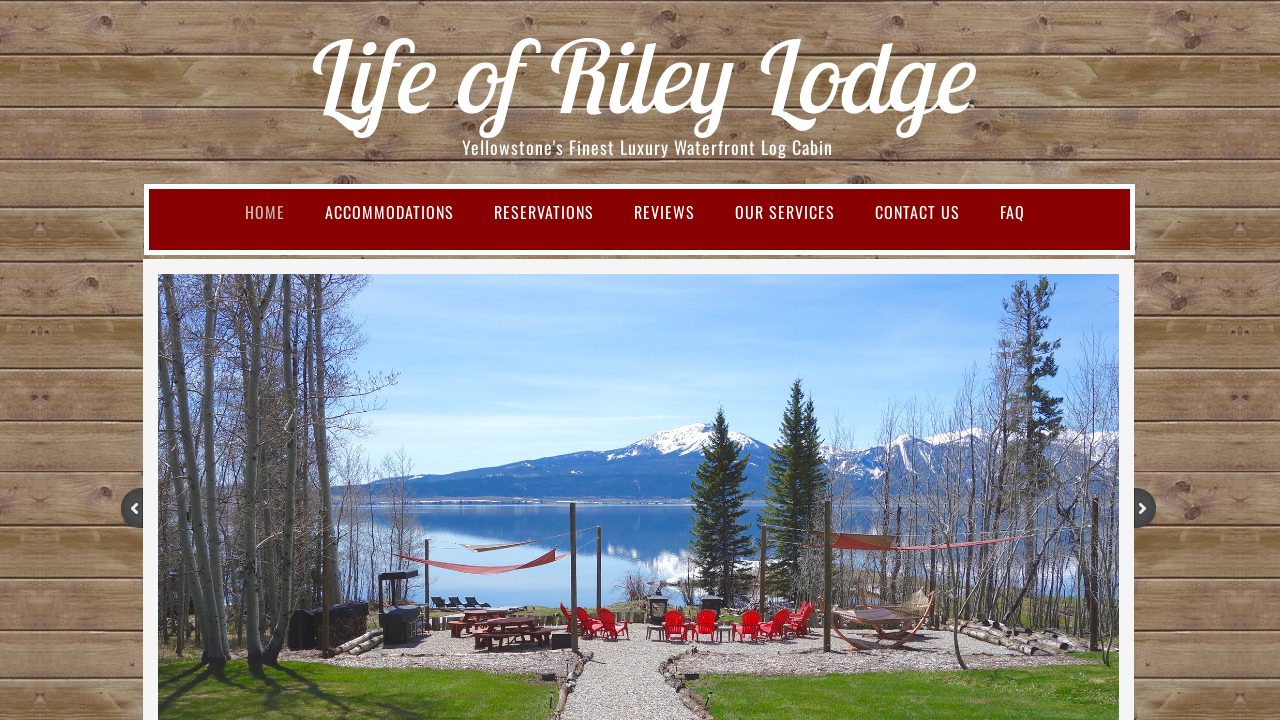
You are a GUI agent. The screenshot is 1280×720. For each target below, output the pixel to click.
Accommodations (389, 212)
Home (265, 212)
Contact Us (917, 212)
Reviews (664, 212)
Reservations (544, 212)
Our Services (785, 212)
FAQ (1012, 212)
